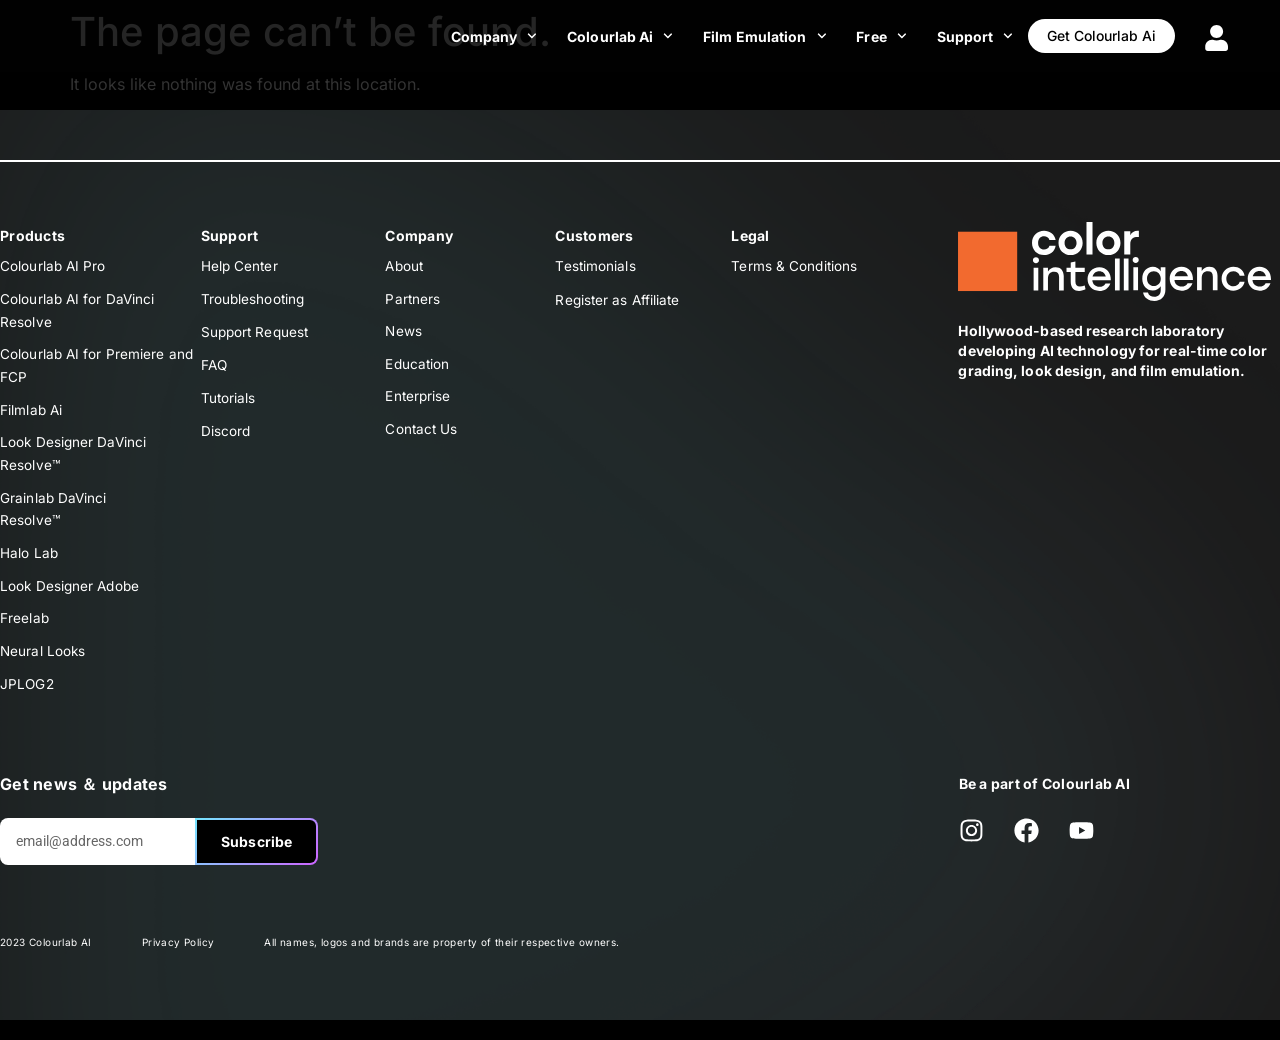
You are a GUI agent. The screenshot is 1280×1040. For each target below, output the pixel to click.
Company (472, 36)
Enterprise (418, 402)
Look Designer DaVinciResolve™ (74, 462)
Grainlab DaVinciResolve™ (54, 520)
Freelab (25, 634)
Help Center (240, 266)
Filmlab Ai (32, 416)
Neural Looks (43, 668)
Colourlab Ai (599, 36)
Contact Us (422, 436)
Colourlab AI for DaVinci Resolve (78, 312)
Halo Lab (29, 566)
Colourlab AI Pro (54, 266)
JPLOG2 (28, 702)
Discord (226, 436)
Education (418, 368)
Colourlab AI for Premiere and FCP (98, 370)
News (403, 334)
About (405, 266)
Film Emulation (743, 36)
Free (860, 36)
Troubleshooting (254, 300)
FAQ (215, 368)
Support (953, 36)
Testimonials (595, 266)
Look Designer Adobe (72, 600)
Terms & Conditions (795, 266)
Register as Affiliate (619, 300)
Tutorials (229, 402)
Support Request (257, 334)
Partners (413, 300)
